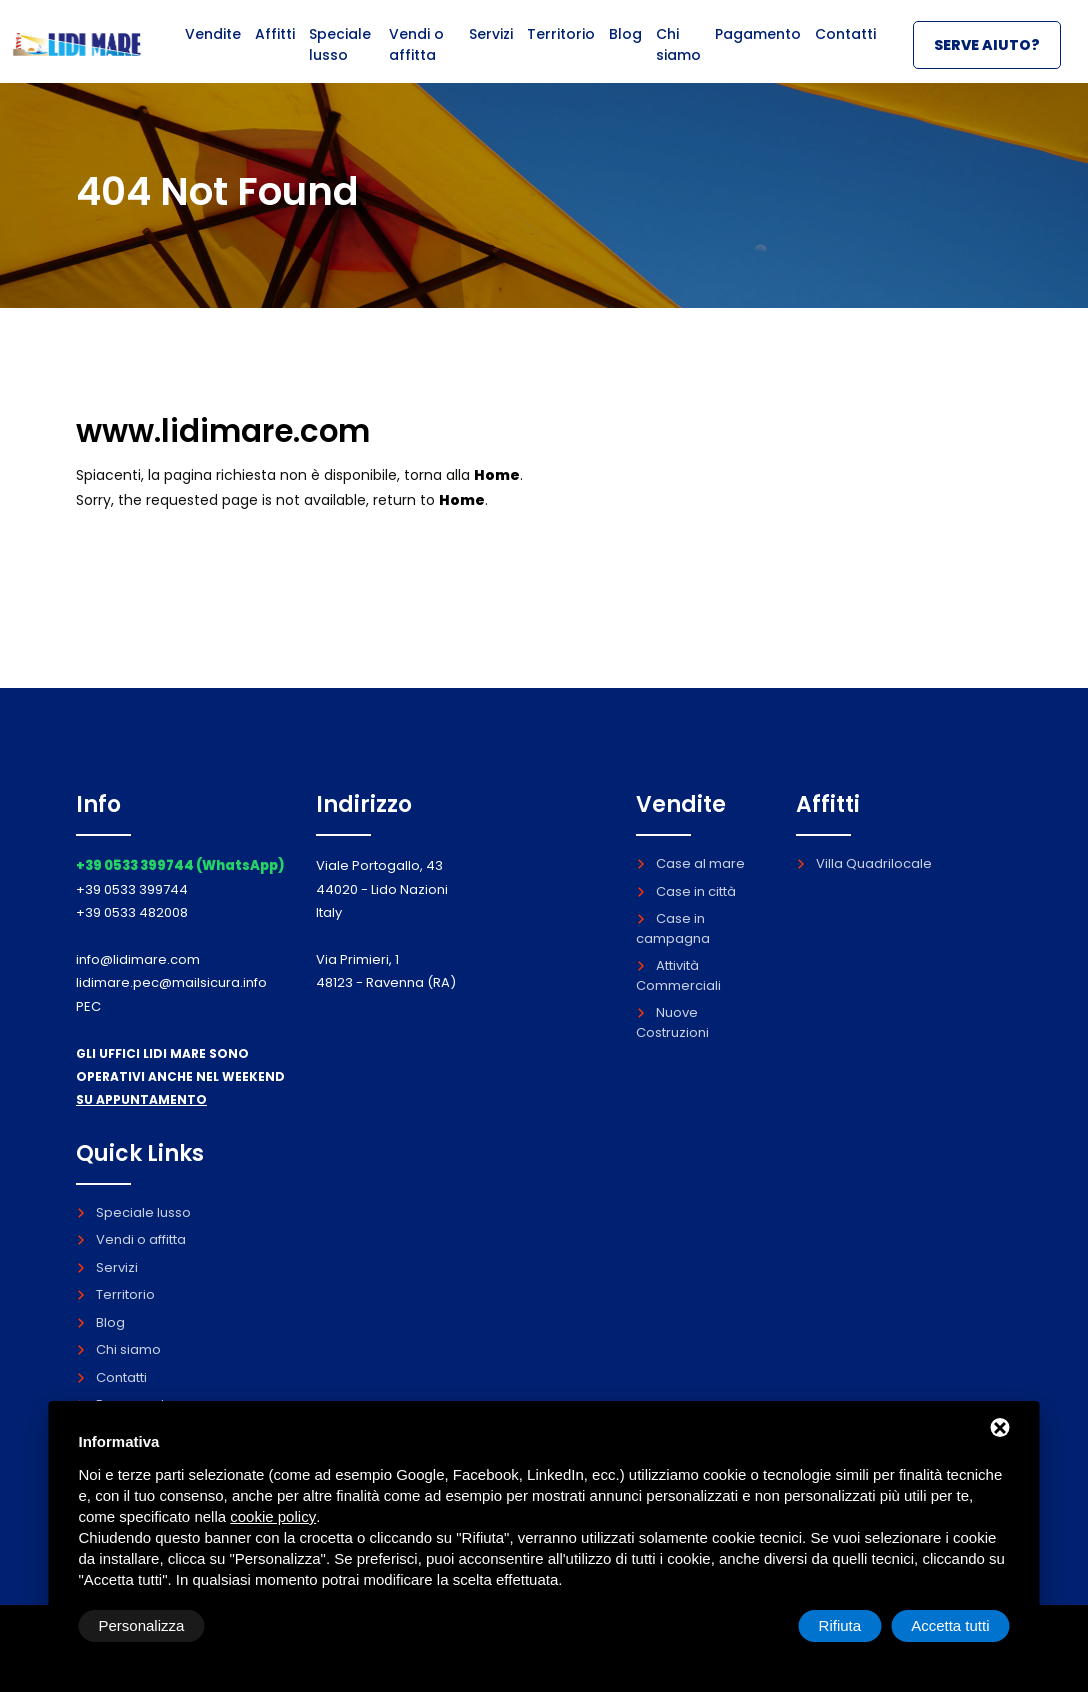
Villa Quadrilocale (864, 863)
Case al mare (690, 863)
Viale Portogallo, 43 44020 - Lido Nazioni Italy (382, 889)
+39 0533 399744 (132, 889)
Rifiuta (840, 1625)
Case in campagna (673, 928)
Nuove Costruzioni (672, 1022)
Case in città (686, 891)
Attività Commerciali (678, 975)
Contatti (845, 47)
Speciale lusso (338, 57)
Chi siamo (678, 57)
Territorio (563, 47)
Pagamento (759, 47)
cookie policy (273, 1516)
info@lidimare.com (138, 959)
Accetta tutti (950, 1625)
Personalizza (142, 1625)
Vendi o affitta (414, 57)
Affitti (273, 47)
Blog (626, 47)
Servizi (493, 47)
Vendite (212, 47)
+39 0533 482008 (132, 912)
